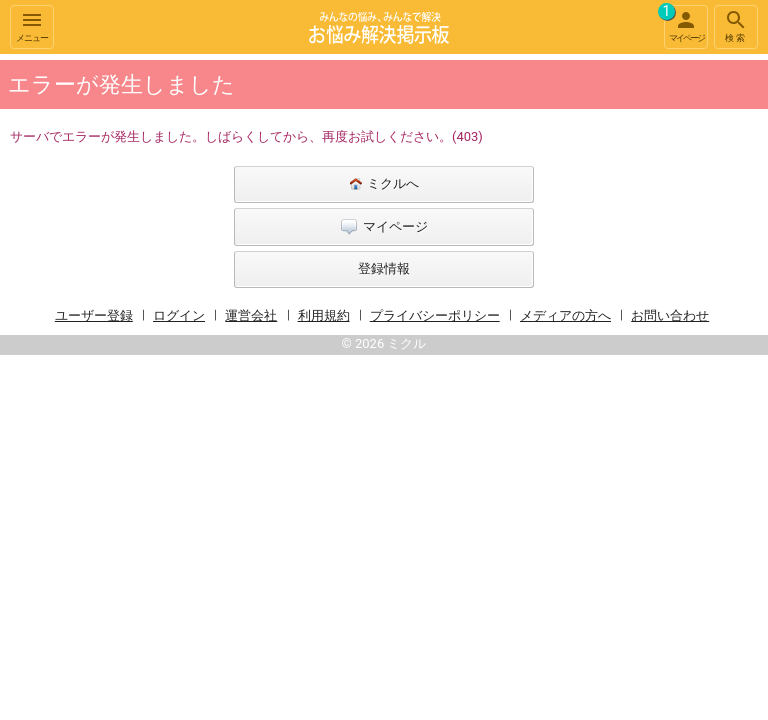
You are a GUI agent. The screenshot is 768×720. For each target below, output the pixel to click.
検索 (736, 25)
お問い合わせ (670, 315)
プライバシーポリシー (435, 315)
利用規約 (324, 315)
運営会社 (251, 315)
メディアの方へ (565, 315)
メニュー (32, 25)
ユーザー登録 (94, 315)
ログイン (179, 315)
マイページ (684, 24)
